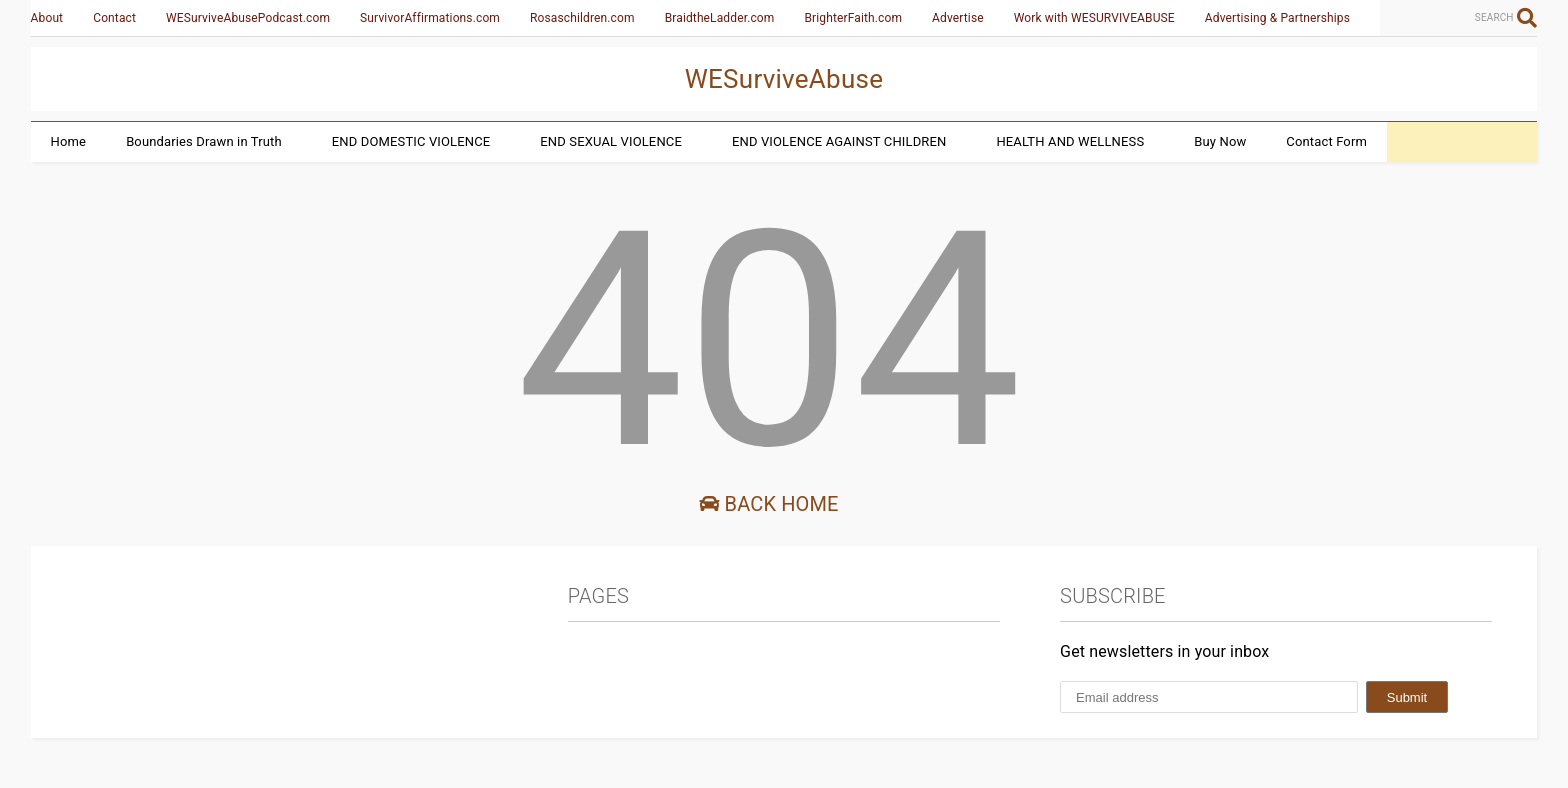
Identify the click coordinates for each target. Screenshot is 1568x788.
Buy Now (1220, 141)
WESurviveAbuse (784, 79)
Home (69, 141)
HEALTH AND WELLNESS (1070, 141)
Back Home (768, 504)
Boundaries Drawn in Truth (204, 141)
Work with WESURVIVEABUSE (1094, 18)
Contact (114, 18)
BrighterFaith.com (853, 18)
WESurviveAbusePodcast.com (248, 18)
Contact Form (1326, 141)
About (47, 18)
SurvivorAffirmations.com (430, 18)
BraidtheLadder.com (720, 18)
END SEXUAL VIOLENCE (611, 141)
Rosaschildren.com (582, 18)
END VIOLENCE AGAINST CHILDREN (839, 141)
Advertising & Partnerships (1277, 18)
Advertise (958, 18)
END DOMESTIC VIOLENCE (411, 141)
